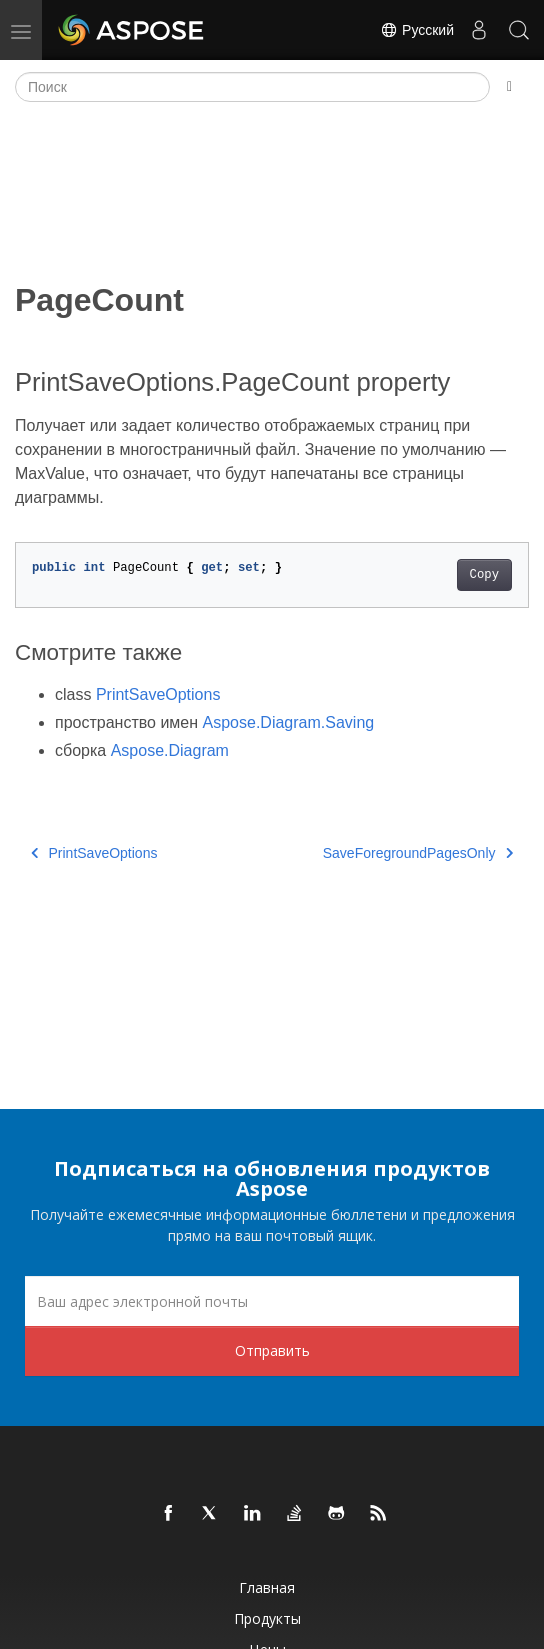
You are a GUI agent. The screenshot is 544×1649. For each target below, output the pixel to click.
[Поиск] (252, 87)
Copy (484, 575)
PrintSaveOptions (158, 694)
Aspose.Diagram (170, 750)
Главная (267, 1587)
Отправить (272, 1350)
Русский (417, 30)
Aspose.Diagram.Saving (289, 722)
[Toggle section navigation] (509, 87)
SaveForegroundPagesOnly (418, 853)
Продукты (267, 1618)
